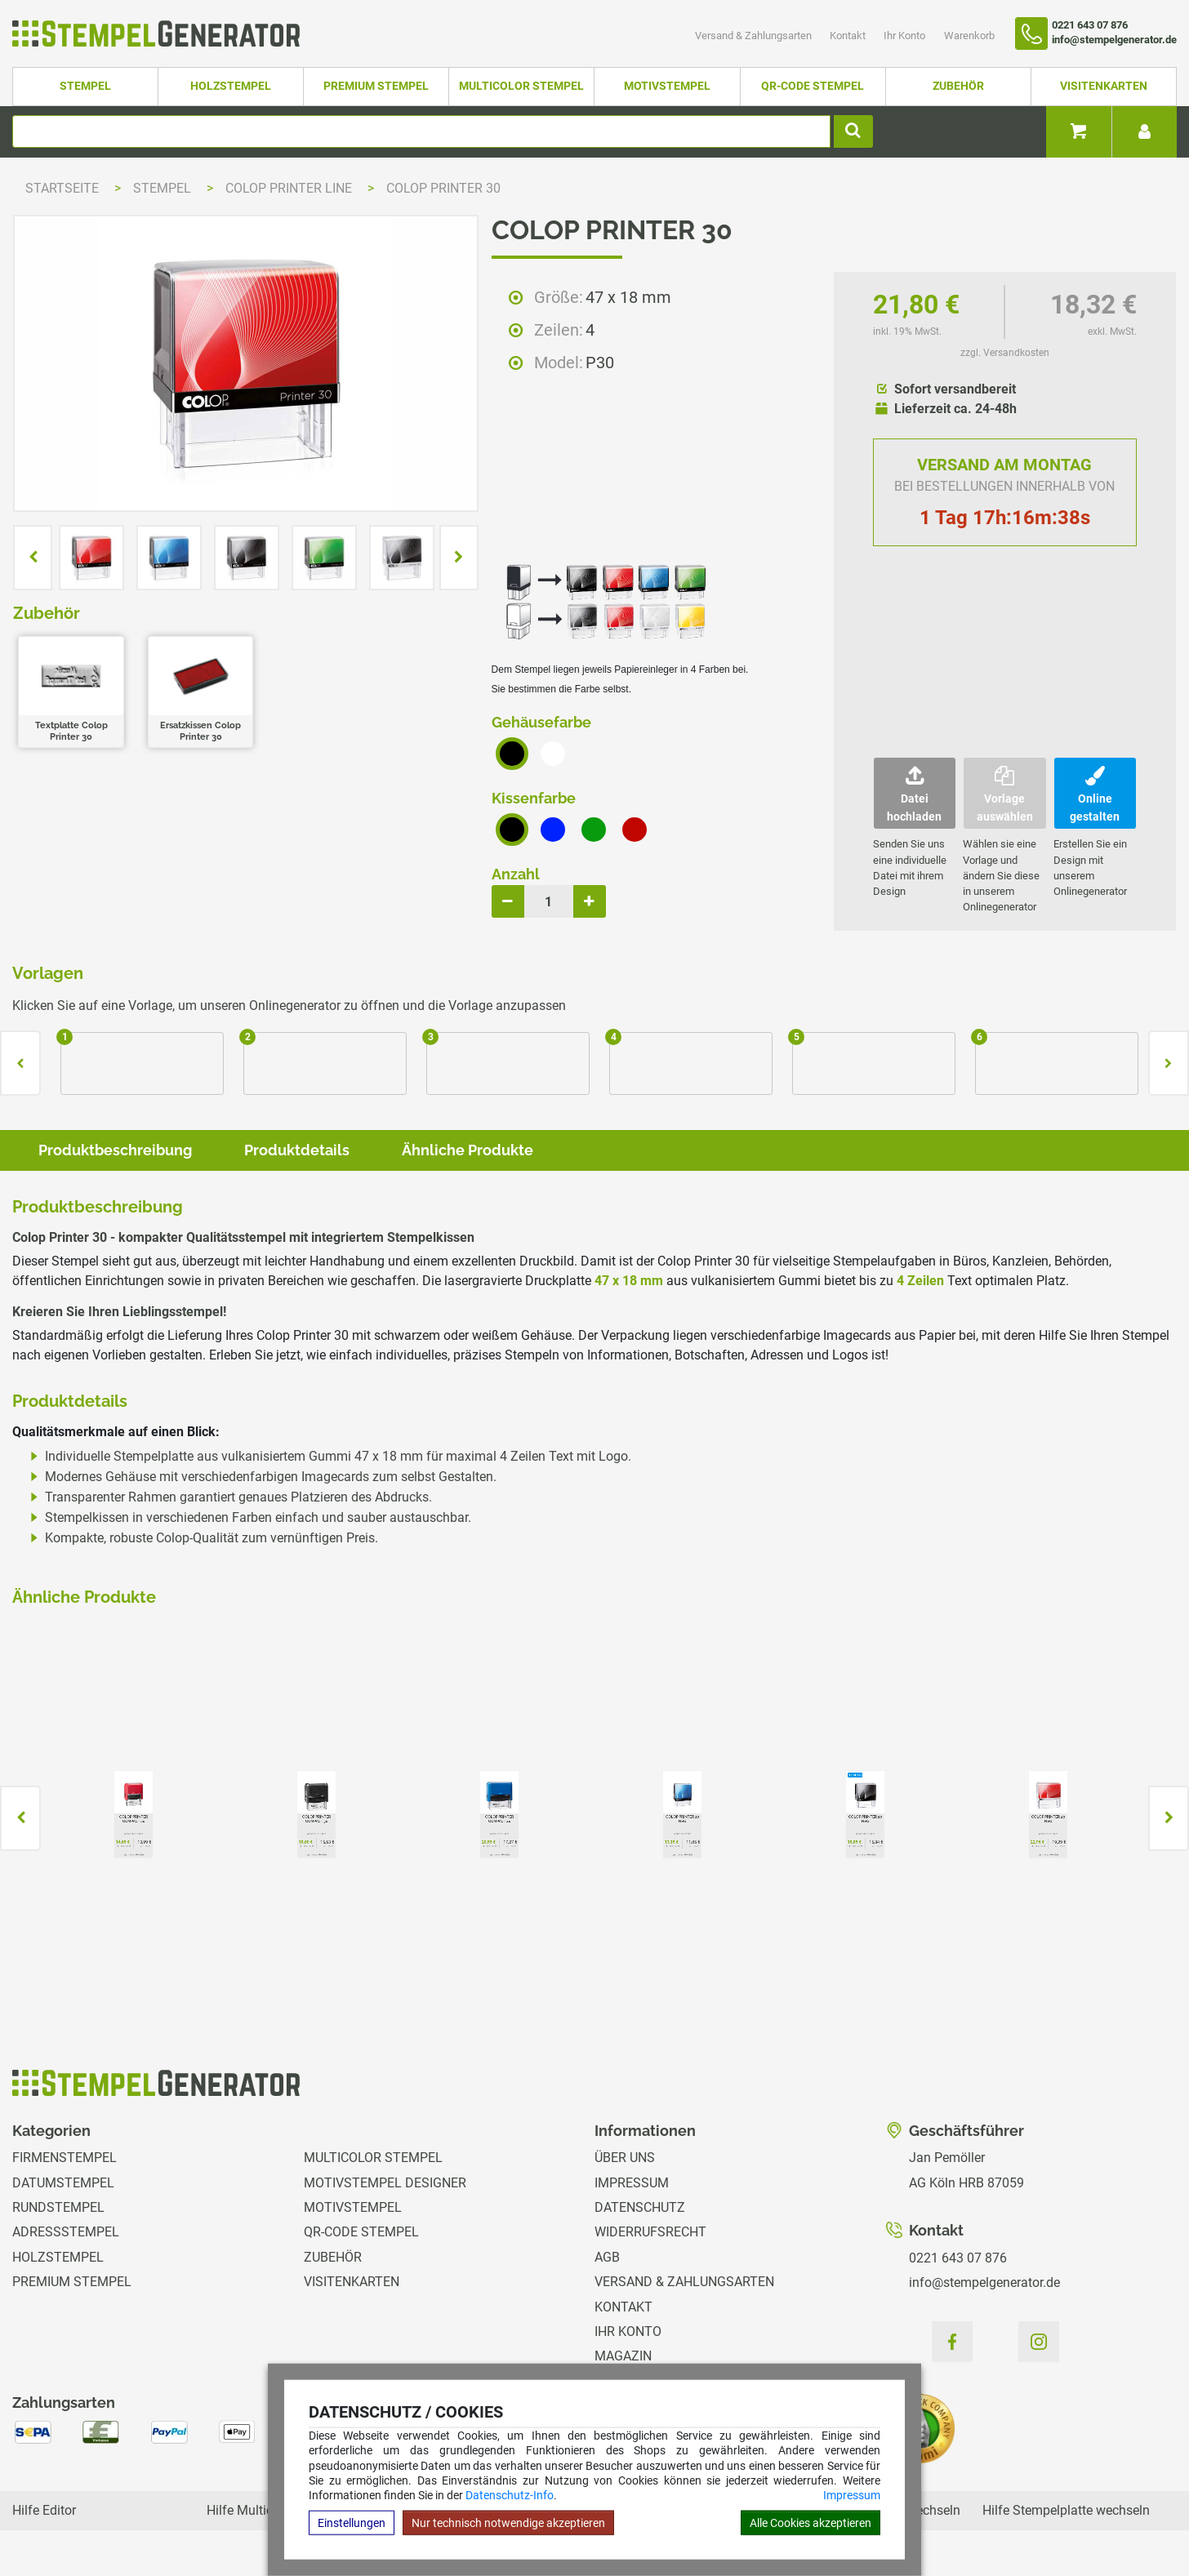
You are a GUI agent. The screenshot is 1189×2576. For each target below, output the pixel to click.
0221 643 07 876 (958, 2258)
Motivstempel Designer (385, 2183)
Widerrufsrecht (650, 2232)
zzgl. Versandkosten (1004, 352)
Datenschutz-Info (509, 2495)
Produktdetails (297, 1150)
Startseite (62, 188)
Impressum (851, 2495)
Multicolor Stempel (521, 86)
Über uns (624, 2157)
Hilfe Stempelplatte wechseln (1066, 2510)
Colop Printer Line (290, 188)
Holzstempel (230, 86)
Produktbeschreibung (115, 1150)
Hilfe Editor (44, 2510)
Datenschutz (639, 2207)
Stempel (85, 86)
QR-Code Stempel (812, 86)
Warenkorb (969, 35)
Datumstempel (63, 2183)
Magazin (623, 2356)
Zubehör (958, 86)
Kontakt (849, 35)
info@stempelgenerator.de (984, 2282)
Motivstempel (667, 86)
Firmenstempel (64, 2157)
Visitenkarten (1103, 86)
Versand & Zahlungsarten (754, 35)
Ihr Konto (906, 35)
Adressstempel (65, 2232)
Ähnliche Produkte (467, 1150)
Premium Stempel (376, 86)
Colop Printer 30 (443, 188)
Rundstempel (58, 2207)
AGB (607, 2257)
